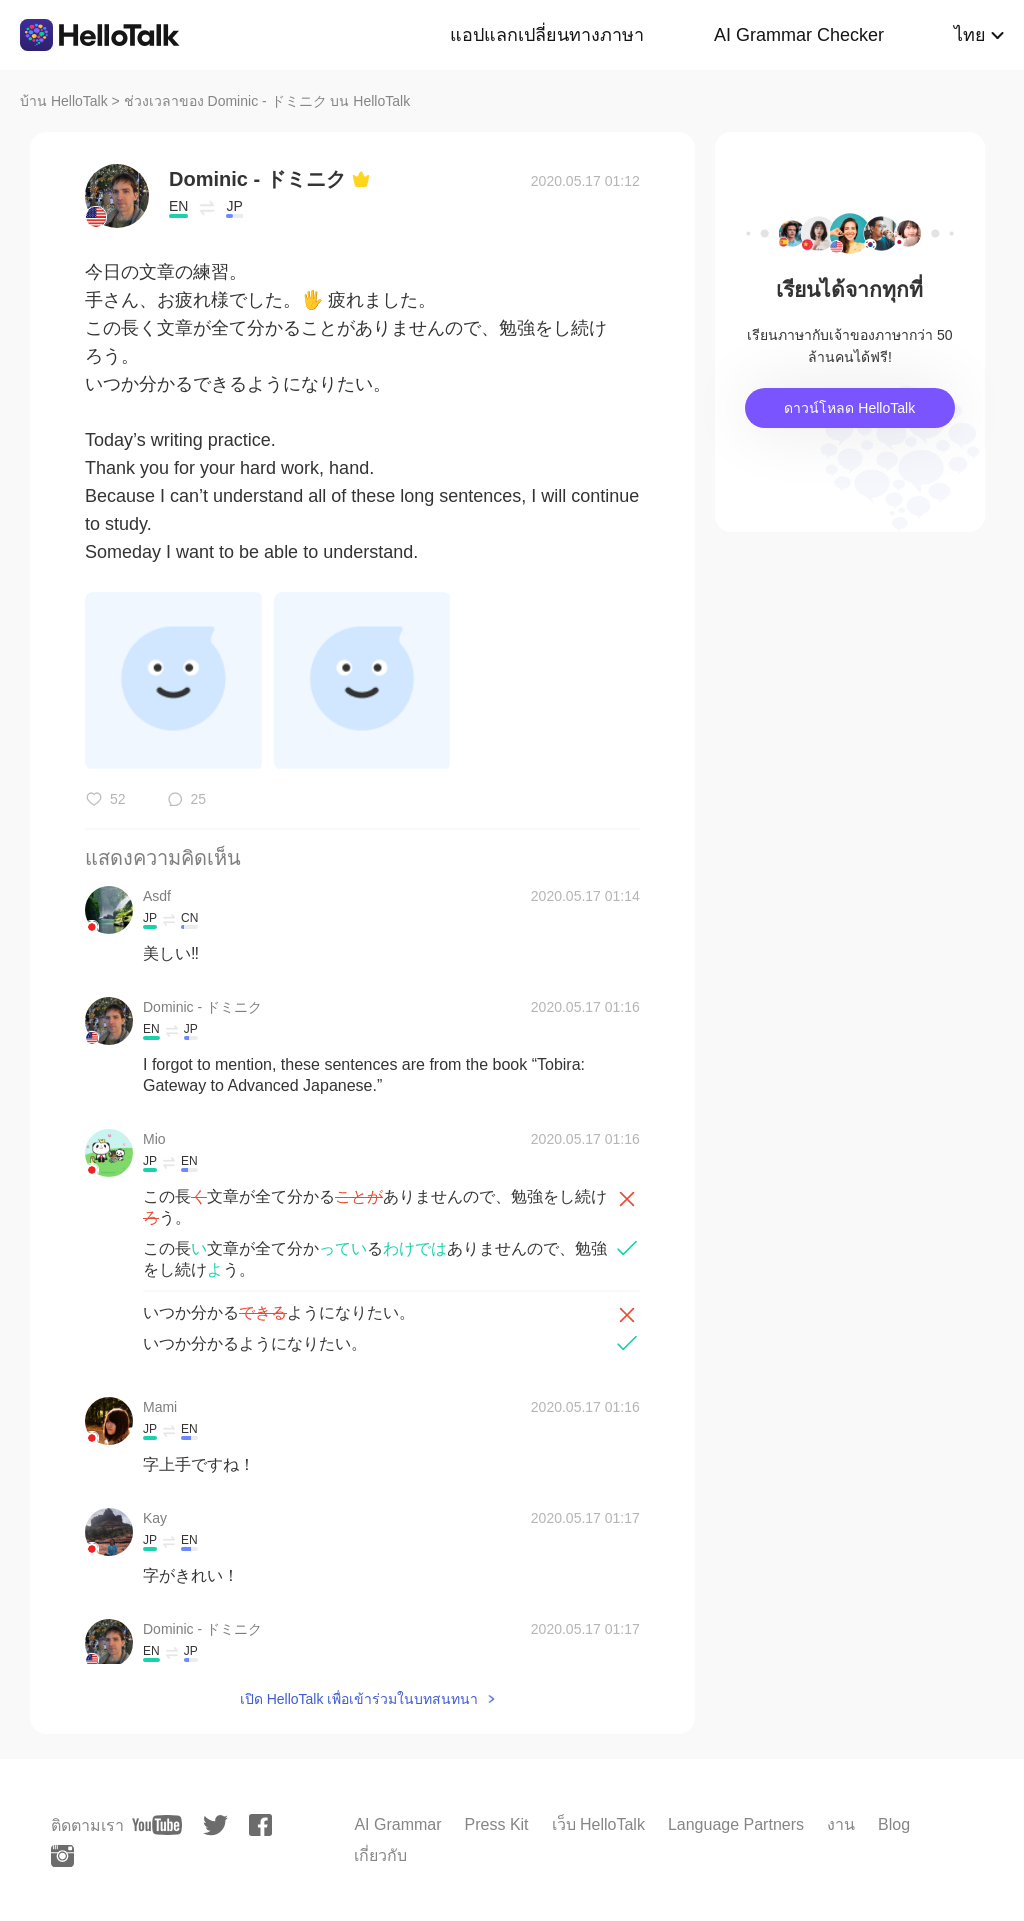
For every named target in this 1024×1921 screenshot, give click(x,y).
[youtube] (157, 1825)
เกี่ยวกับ (380, 1855)
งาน (841, 1824)
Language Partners (736, 1824)
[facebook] (260, 1825)
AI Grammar (397, 1824)
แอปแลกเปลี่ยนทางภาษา (547, 35)
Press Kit (497, 1824)
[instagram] (62, 1856)
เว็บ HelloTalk (598, 1824)
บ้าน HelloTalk (64, 101)
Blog (894, 1824)
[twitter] (215, 1825)
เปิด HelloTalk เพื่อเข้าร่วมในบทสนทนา (359, 1699)
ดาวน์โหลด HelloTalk (849, 408)
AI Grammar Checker (799, 35)
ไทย (970, 35)
